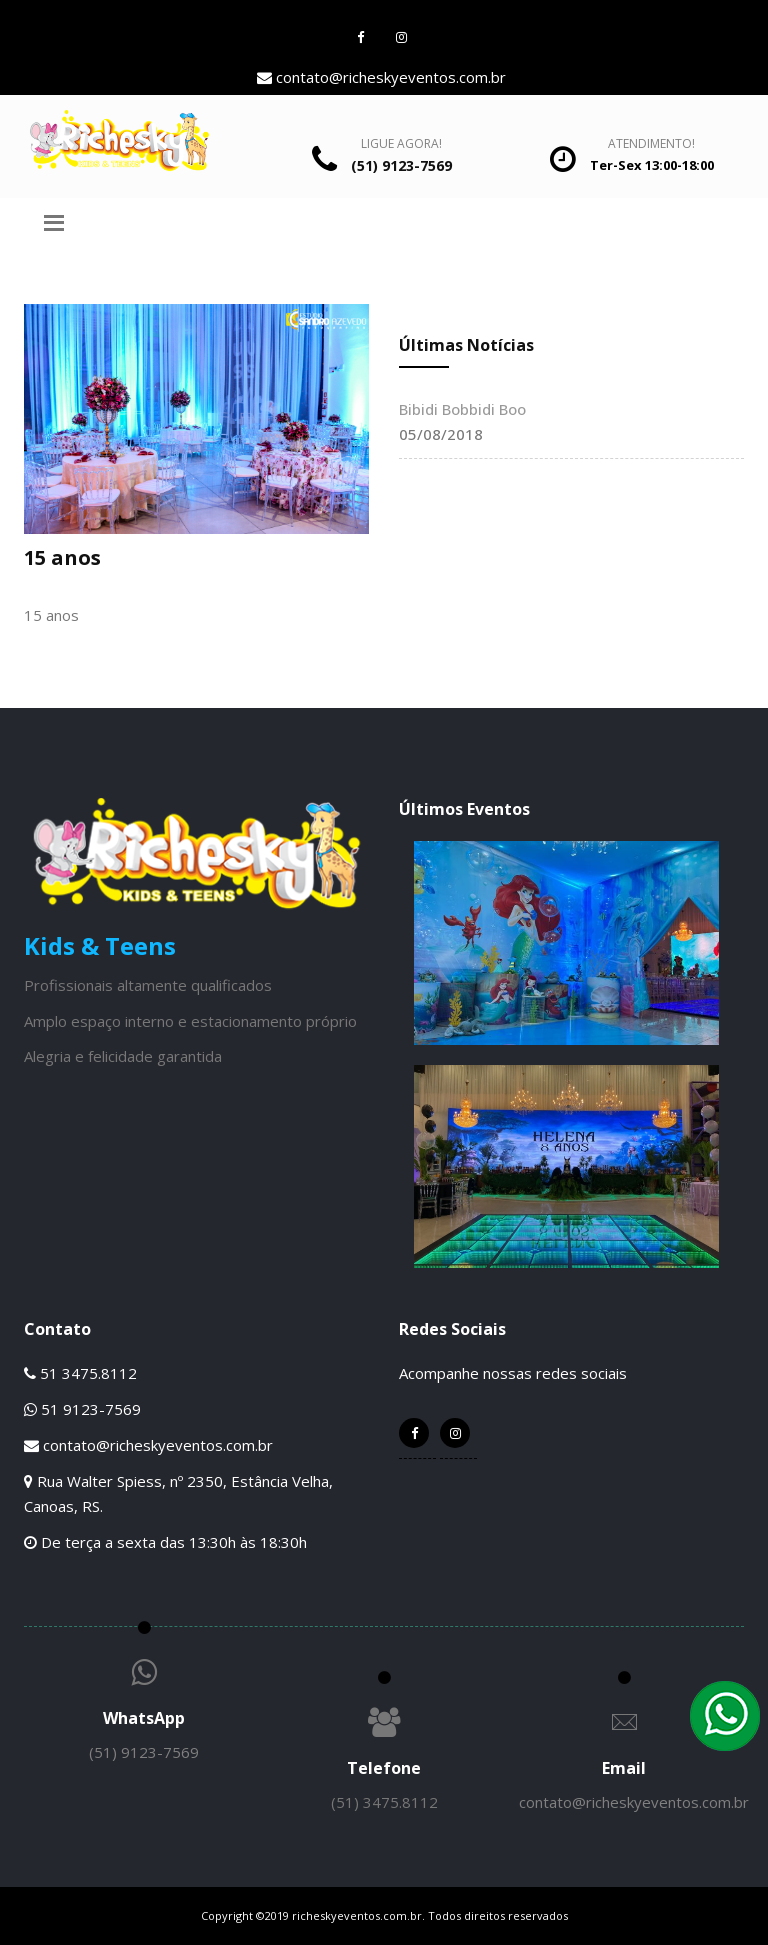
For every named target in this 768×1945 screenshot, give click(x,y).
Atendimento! (651, 143)
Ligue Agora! (401, 143)
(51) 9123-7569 (144, 1752)
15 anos (62, 557)
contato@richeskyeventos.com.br (381, 77)
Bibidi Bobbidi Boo (462, 409)
